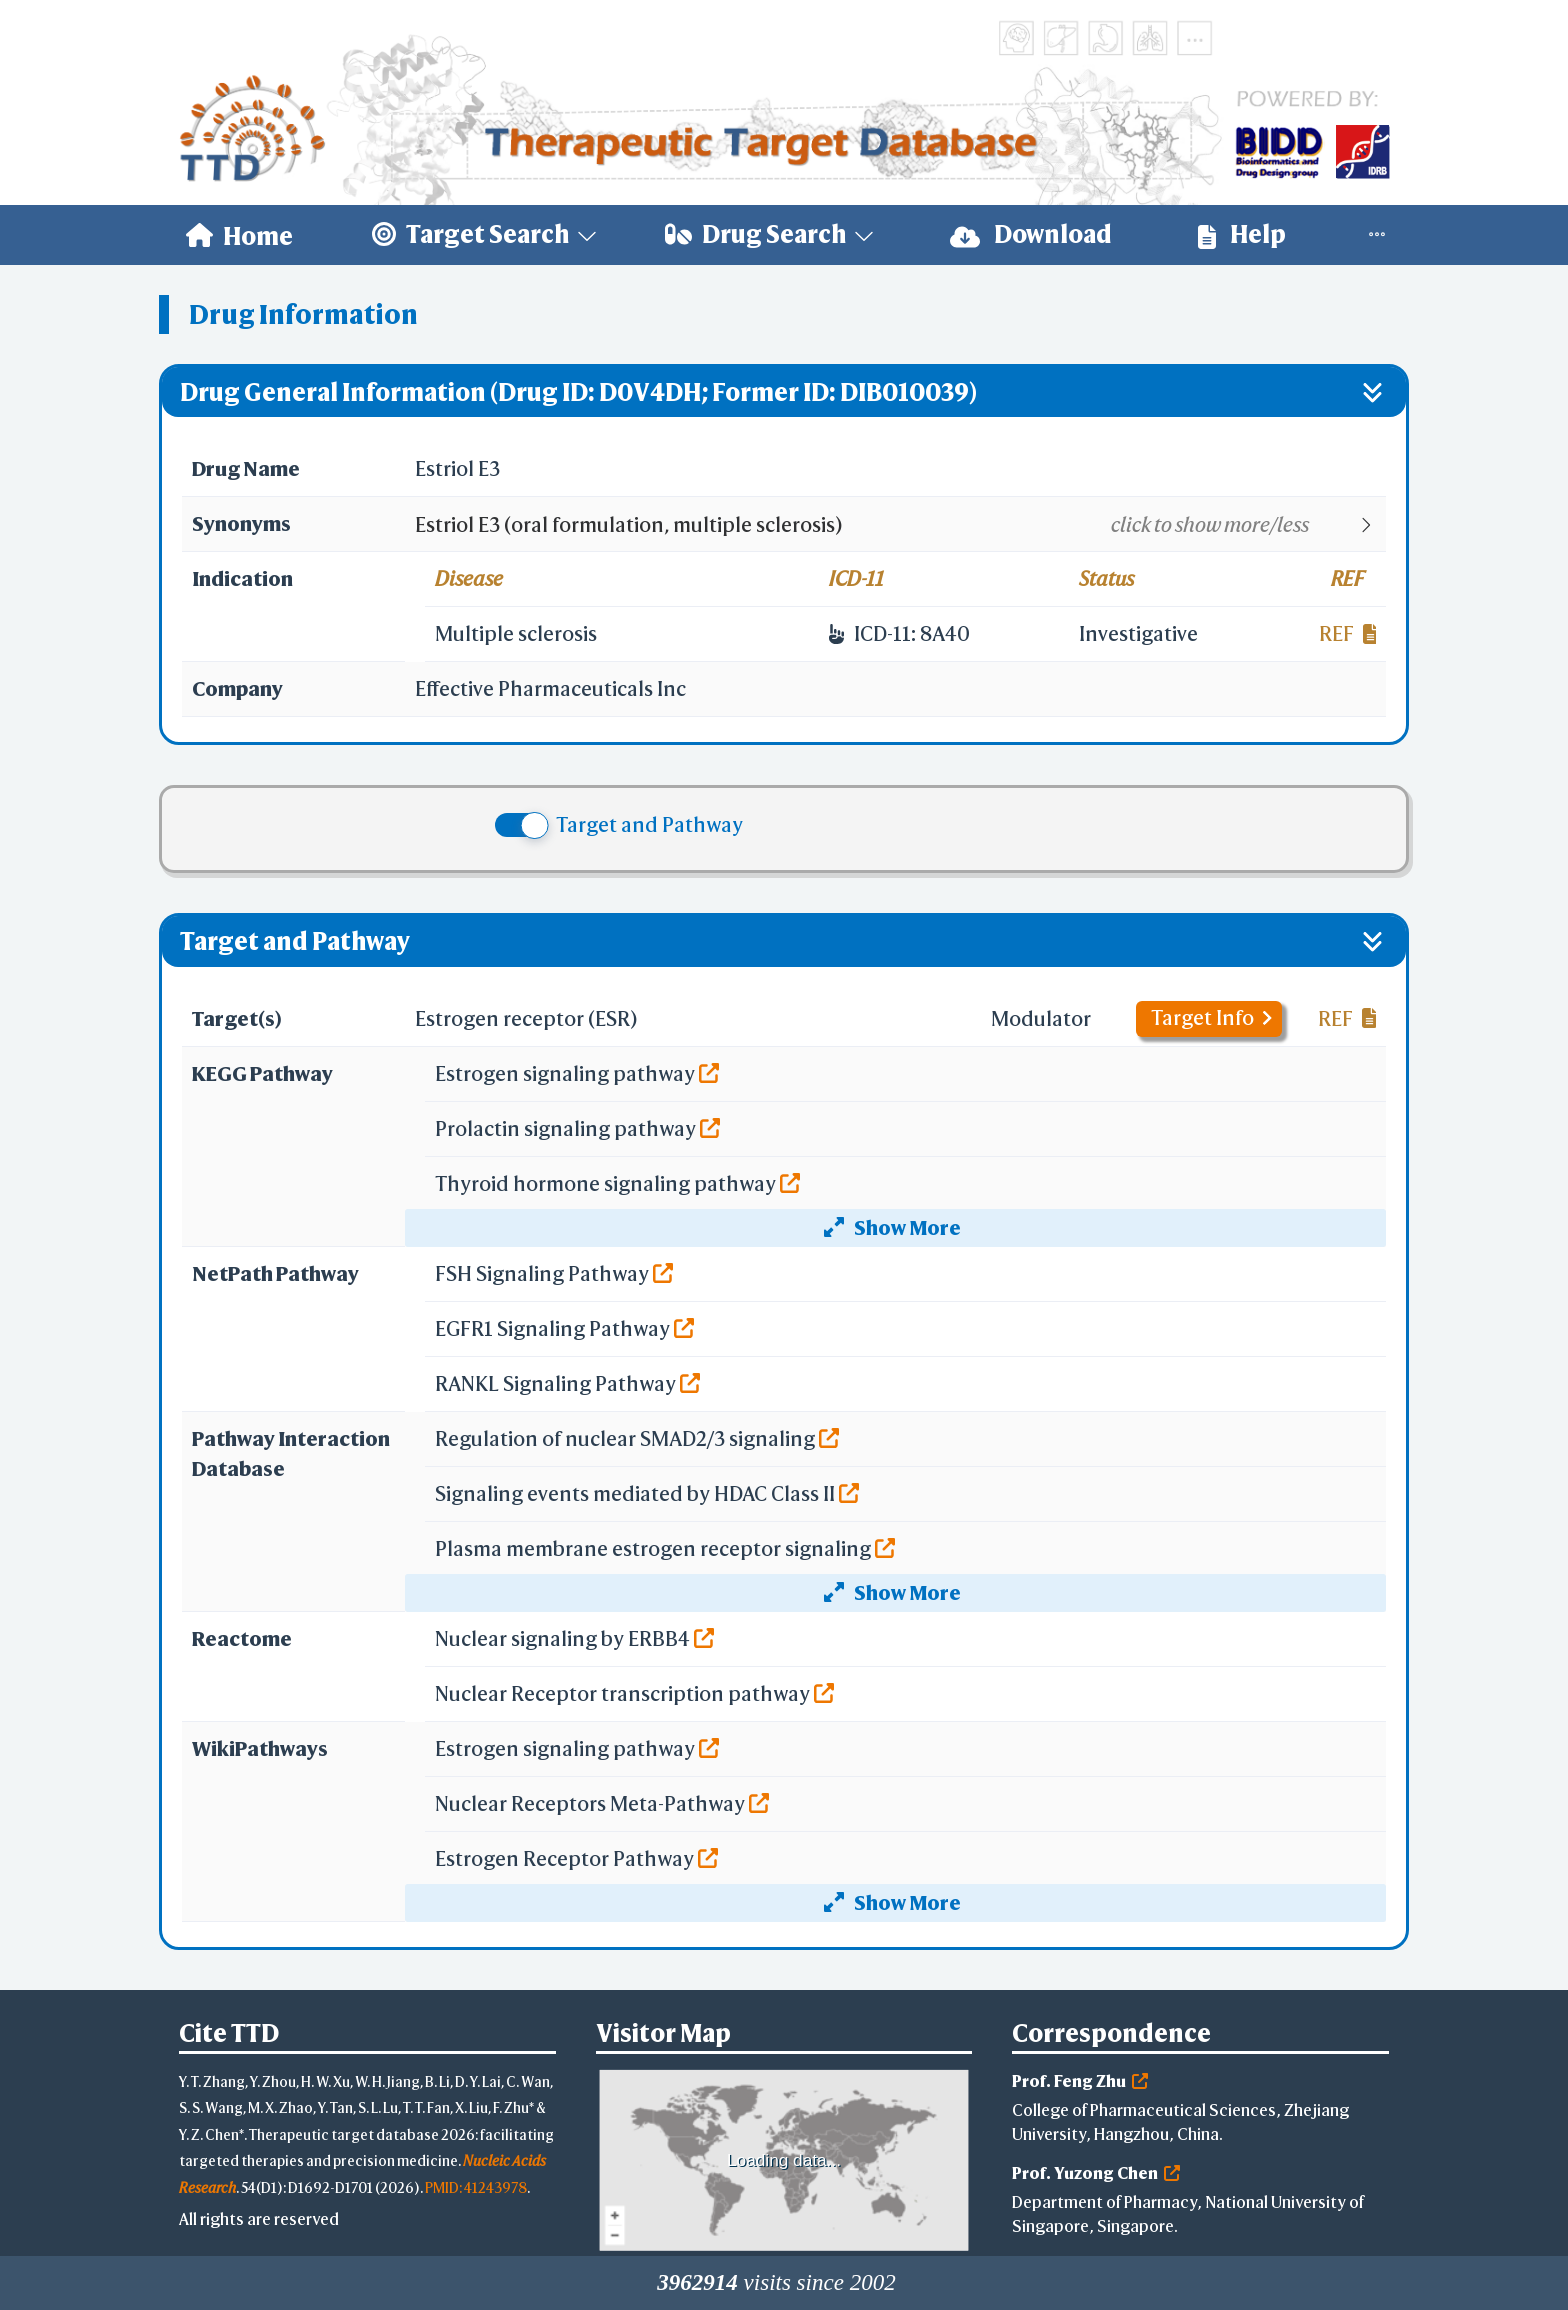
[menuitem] (239, 235)
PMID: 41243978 (476, 2187)
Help (1242, 234)
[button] (899, 525)
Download (1031, 234)
